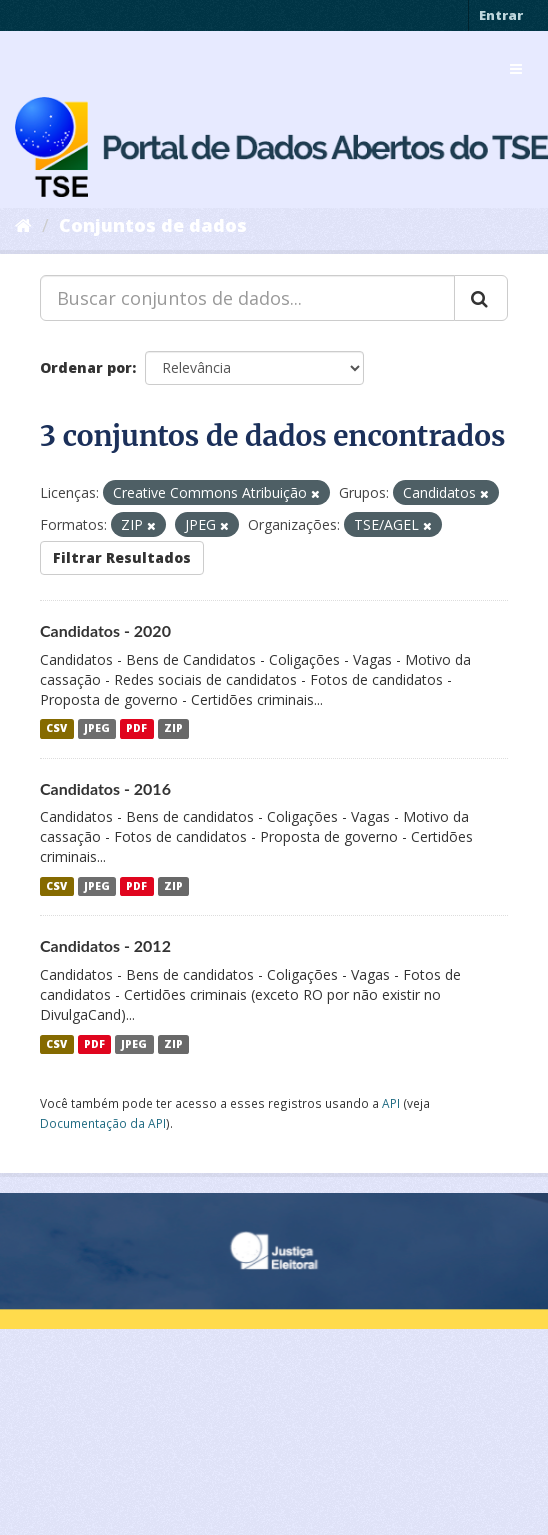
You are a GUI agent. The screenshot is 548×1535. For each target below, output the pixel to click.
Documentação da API (103, 1123)
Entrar (501, 15)
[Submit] (481, 298)
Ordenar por (86, 367)
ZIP (173, 729)
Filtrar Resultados (122, 557)
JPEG (97, 729)
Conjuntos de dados (153, 225)
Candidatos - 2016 (105, 788)
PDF (136, 729)
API (391, 1103)
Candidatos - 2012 (105, 945)
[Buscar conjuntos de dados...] (247, 298)
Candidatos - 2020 (105, 630)
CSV (56, 729)
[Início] (23, 225)
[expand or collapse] (516, 69)
